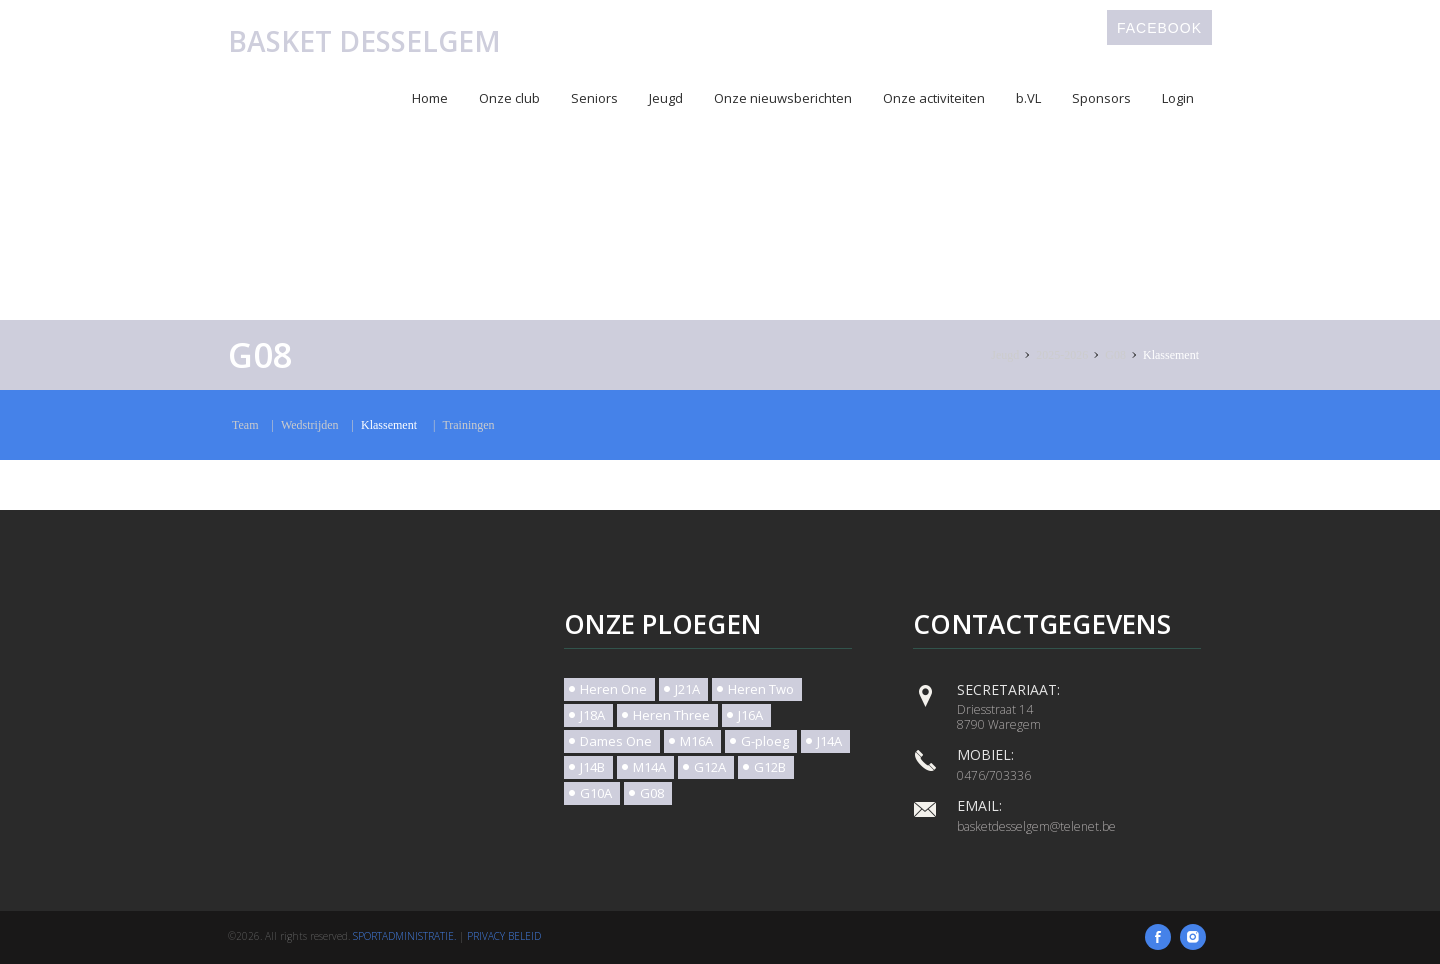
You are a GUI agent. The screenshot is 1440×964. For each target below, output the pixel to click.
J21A (687, 689)
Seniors (594, 98)
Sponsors (1101, 98)
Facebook (1159, 28)
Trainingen (468, 425)
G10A (596, 793)
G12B (770, 767)
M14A (649, 767)
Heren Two (761, 689)
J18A (592, 715)
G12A (710, 767)
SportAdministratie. (404, 936)
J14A (829, 741)
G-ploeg (765, 741)
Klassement (1171, 355)
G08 (1115, 355)
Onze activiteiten (934, 98)
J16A (750, 715)
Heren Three (671, 715)
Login (1178, 98)
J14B (592, 767)
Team (245, 425)
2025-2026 (1062, 355)
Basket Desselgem (364, 41)
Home (430, 98)
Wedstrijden (310, 425)
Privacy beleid (504, 936)
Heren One (613, 689)
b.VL (1028, 98)
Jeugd (666, 98)
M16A (696, 741)
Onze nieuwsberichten (783, 98)
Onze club (509, 98)
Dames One (616, 741)
